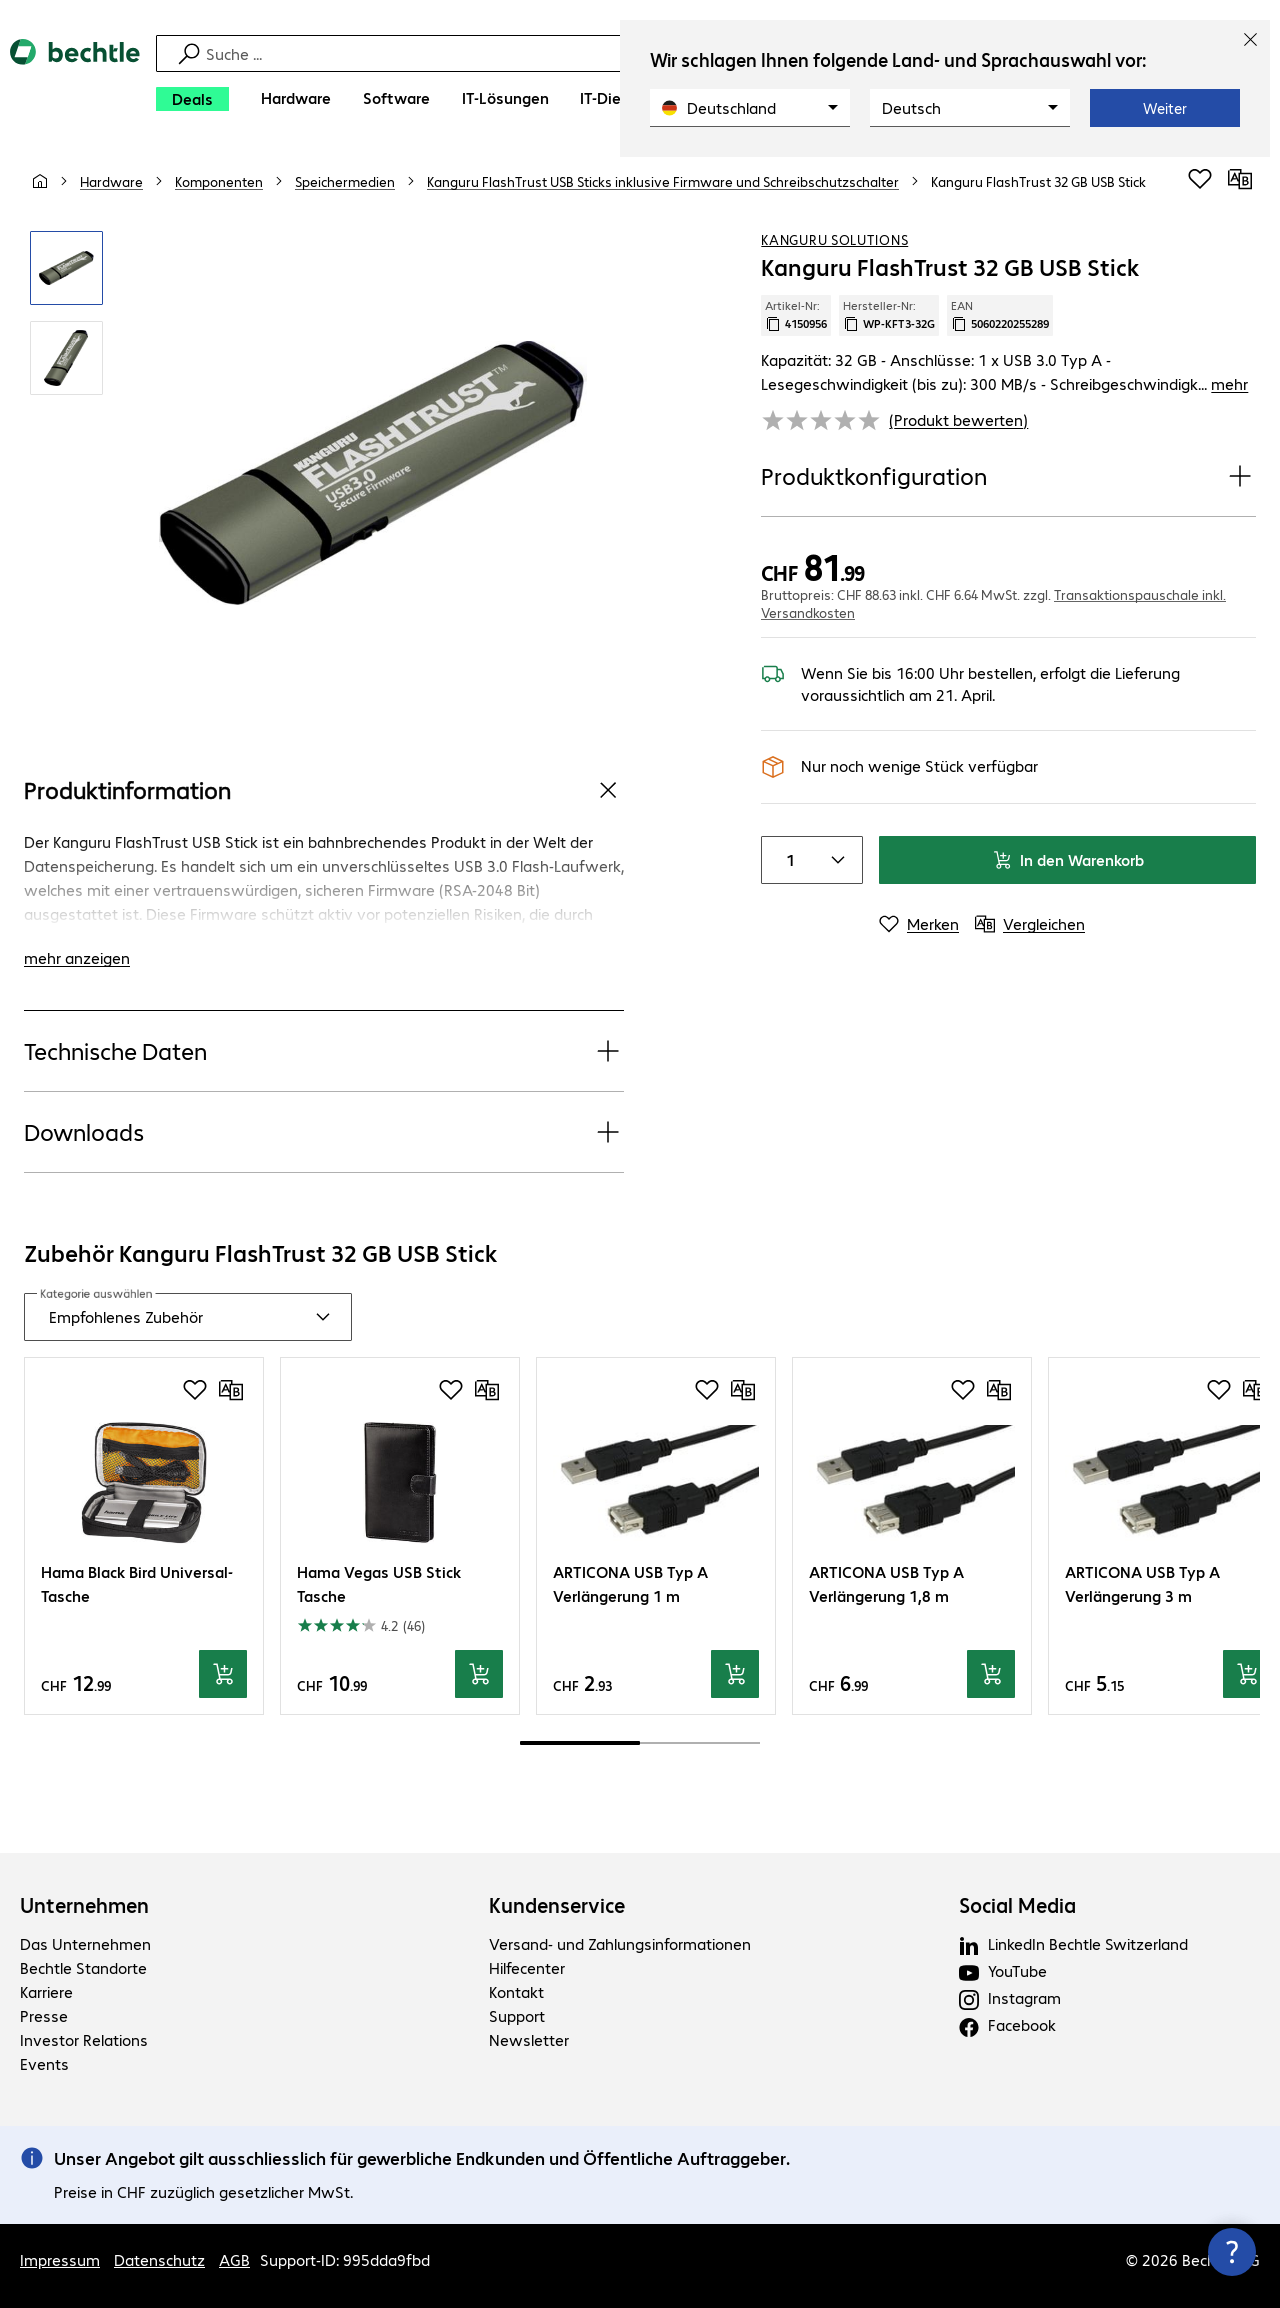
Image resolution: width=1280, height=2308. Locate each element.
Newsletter (529, 2039)
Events (44, 2063)
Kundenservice (557, 1905)
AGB (234, 2259)
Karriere (46, 1991)
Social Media (1017, 1905)
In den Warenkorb (1068, 859)
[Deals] (192, 99)
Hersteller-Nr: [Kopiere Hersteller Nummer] (889, 315)
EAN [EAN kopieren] (1000, 315)
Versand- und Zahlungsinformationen (620, 1943)
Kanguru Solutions (834, 239)
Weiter (1165, 108)
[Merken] (919, 924)
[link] (1038, 181)
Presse (44, 2015)
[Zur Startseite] (75, 80)
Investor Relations (84, 2039)
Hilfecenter (527, 1967)
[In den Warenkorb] (223, 1674)
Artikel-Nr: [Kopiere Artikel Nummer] (796, 315)
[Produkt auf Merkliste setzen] (1200, 179)
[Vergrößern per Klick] (67, 268)
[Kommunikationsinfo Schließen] (1232, 2252)
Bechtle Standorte (83, 1967)
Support (517, 2015)
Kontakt (516, 1991)
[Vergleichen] (1240, 179)
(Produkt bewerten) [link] (958, 419)
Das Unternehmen (85, 1943)
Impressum (60, 2259)
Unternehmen (84, 1905)
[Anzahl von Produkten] (786, 860)
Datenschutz (159, 2259)
